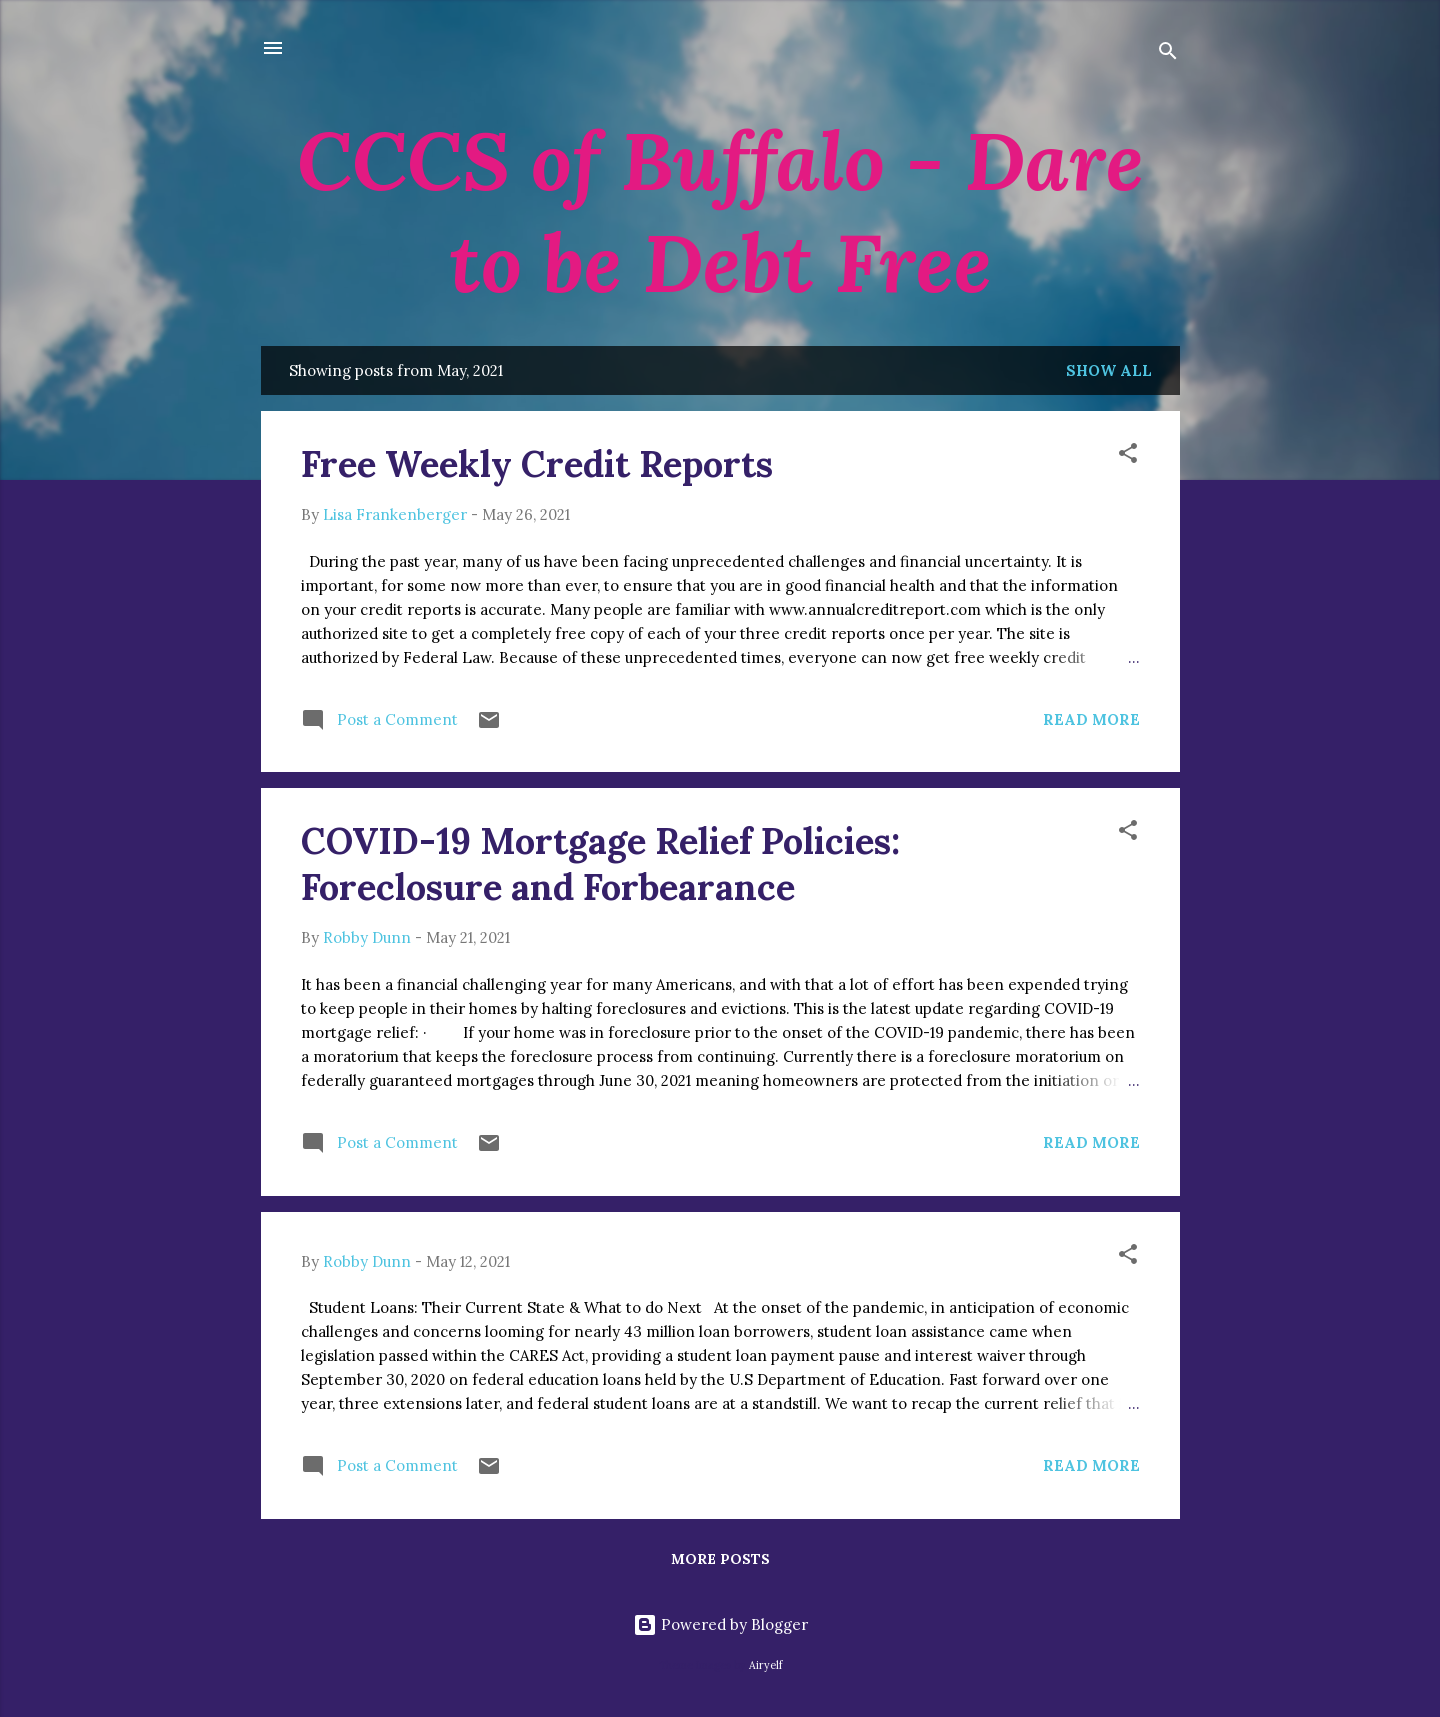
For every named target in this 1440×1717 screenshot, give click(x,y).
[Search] (1168, 54)
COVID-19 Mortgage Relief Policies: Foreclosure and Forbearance (600, 864)
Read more (1091, 719)
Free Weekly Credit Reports (537, 464)
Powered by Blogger (720, 1624)
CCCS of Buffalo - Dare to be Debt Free (720, 212)
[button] (1128, 456)
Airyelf (765, 1665)
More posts (720, 1559)
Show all (1109, 370)
